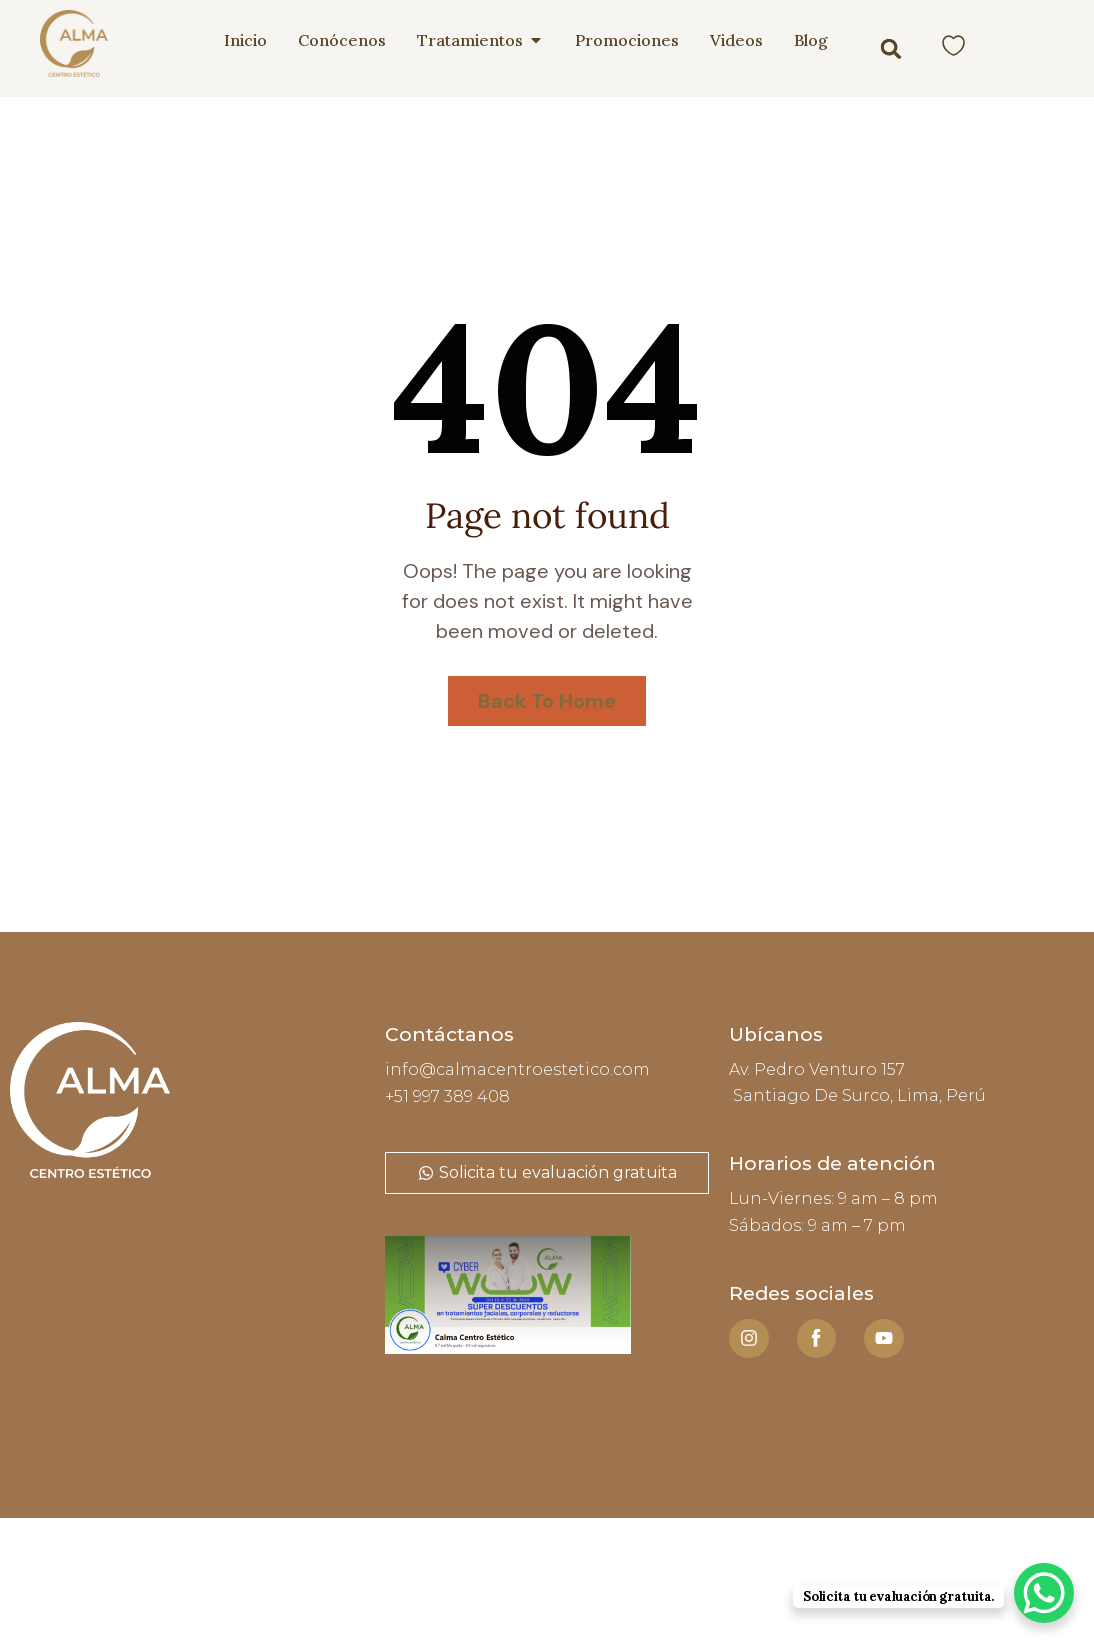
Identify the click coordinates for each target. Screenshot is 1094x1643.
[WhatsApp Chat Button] (1044, 1593)
